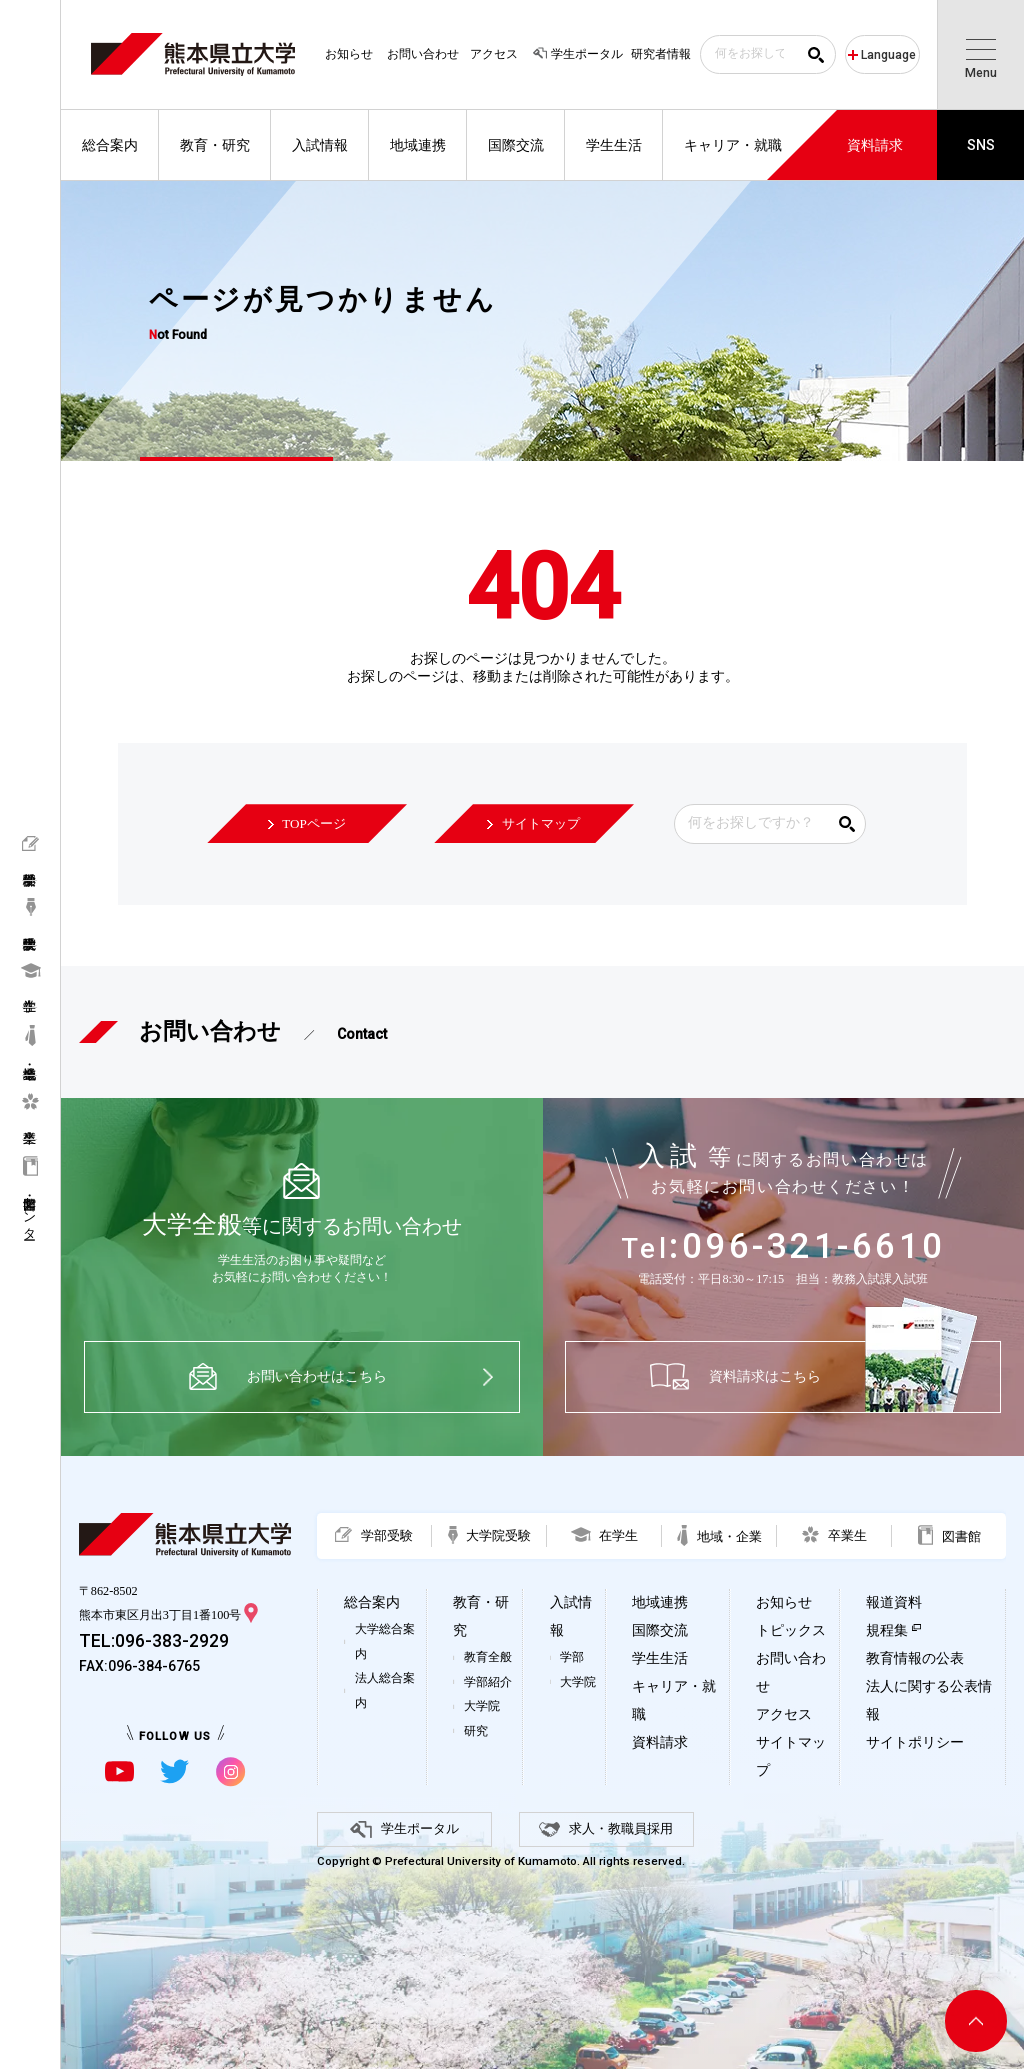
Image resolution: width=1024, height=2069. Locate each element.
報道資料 (894, 1602)
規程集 (887, 1630)
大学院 (482, 1706)
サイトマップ (791, 1756)
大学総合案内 (385, 1641)
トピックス (791, 1630)
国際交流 (660, 1630)
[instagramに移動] (230, 1771)
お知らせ (349, 54)
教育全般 (488, 1657)
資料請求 (660, 1742)
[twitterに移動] (174, 1771)
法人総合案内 (385, 1690)
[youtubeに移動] (119, 1771)
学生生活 (660, 1658)
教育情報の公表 (915, 1658)
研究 (476, 1731)
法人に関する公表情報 (929, 1700)
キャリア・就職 (674, 1700)
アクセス (494, 54)
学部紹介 (488, 1682)
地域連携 (660, 1602)
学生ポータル (576, 53)
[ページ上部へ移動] (975, 2020)
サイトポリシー (915, 1742)
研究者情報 (661, 54)
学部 (572, 1657)
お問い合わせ (422, 54)
